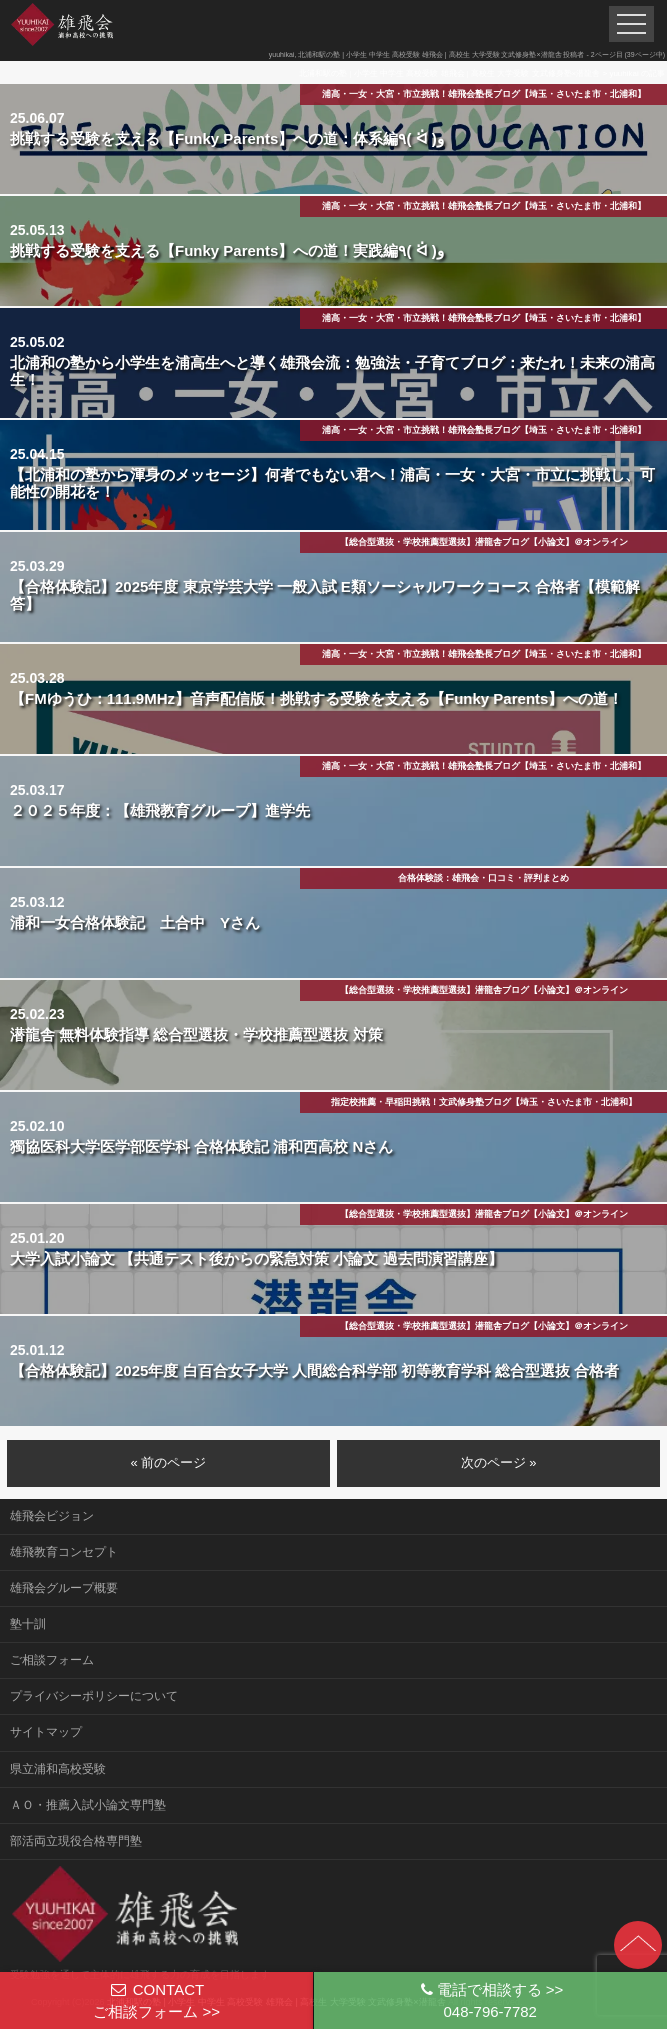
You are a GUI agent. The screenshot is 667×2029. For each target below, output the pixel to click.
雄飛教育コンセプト (64, 1552)
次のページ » (499, 1462)
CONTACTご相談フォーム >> (156, 2000)
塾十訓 (28, 1624)
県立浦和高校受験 (58, 1769)
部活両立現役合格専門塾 (76, 1841)
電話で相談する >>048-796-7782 (490, 2000)
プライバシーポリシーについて (94, 1696)
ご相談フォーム (52, 1660)
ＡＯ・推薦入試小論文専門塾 (88, 1805)
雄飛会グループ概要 (64, 1588)
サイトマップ (46, 1732)
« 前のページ (168, 1462)
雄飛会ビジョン (52, 1516)
